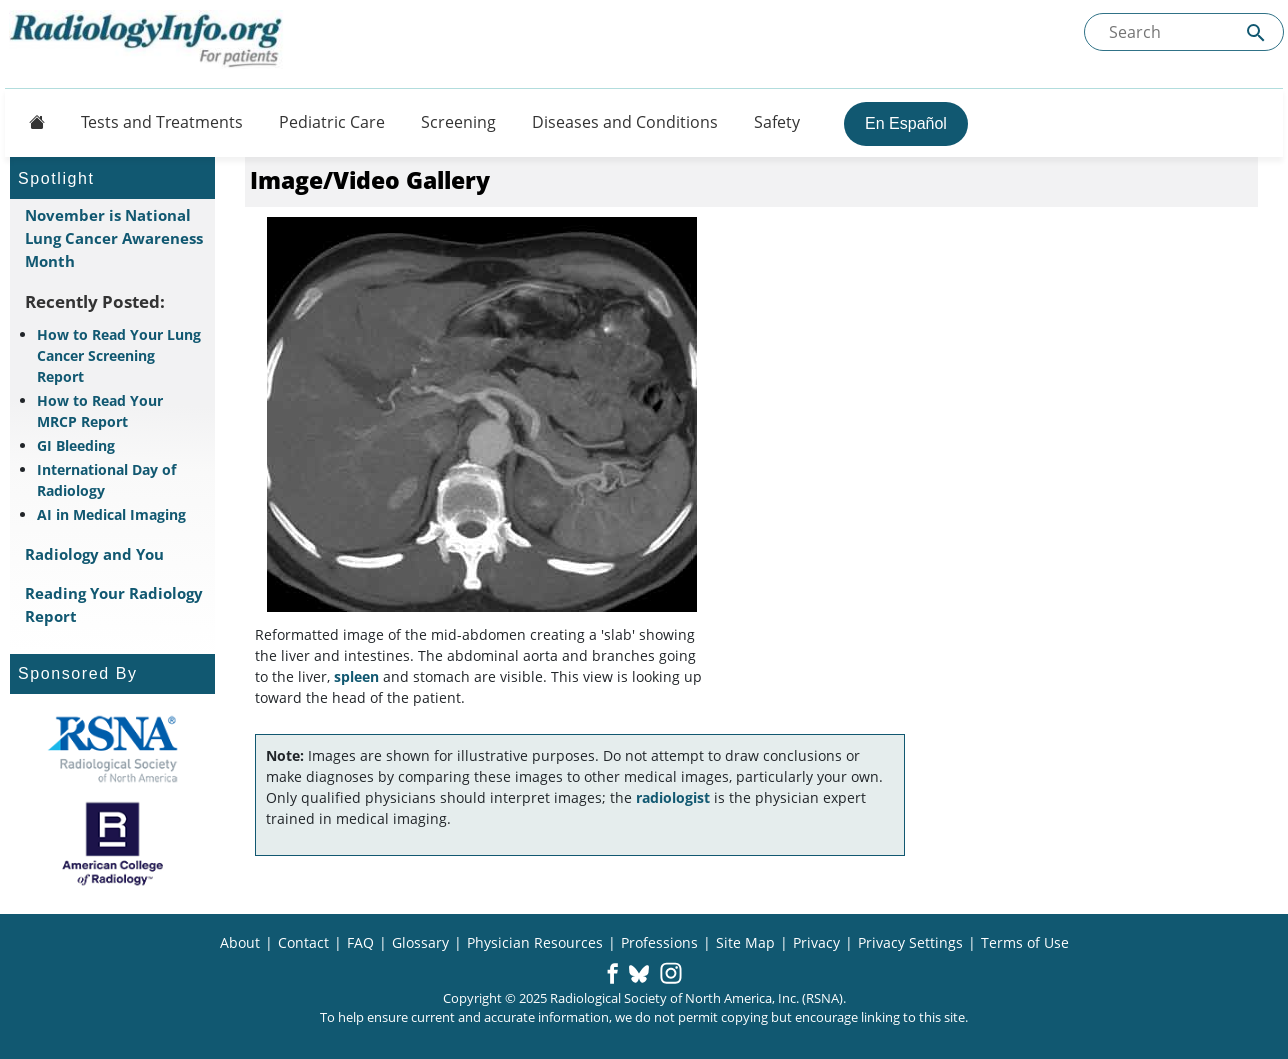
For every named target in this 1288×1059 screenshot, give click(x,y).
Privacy (816, 942)
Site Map (745, 942)
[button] (612, 975)
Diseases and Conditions (625, 122)
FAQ (360, 942)
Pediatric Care (332, 122)
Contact (303, 942)
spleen (356, 676)
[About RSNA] (112, 749)
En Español (906, 123)
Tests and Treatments (162, 122)
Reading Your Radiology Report (114, 604)
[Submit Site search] (1256, 32)
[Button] (31, 122)
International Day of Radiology (106, 480)
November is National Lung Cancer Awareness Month (114, 238)
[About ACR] (112, 844)
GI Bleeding (76, 445)
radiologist (673, 797)
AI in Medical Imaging (111, 514)
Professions (659, 942)
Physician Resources (535, 942)
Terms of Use (1025, 942)
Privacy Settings (910, 942)
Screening (458, 122)
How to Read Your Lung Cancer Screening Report (119, 355)
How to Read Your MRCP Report (100, 411)
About (240, 942)
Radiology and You (94, 554)
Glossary (420, 942)
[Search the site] (1184, 32)
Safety (777, 122)
